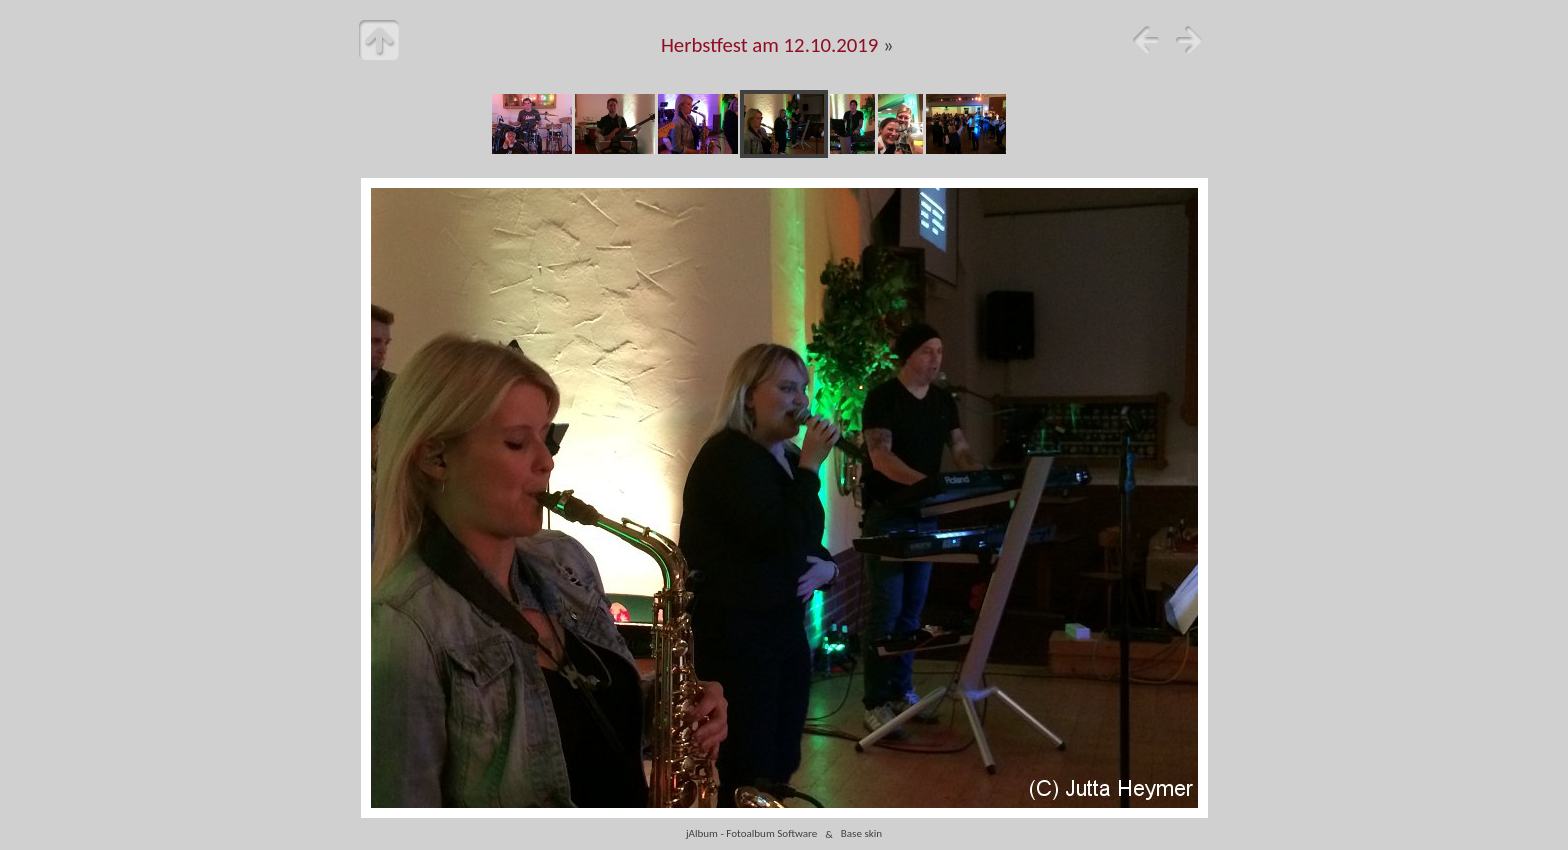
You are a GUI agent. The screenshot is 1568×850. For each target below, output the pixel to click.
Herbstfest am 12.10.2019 (770, 45)
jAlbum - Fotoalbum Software (751, 834)
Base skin (861, 834)
